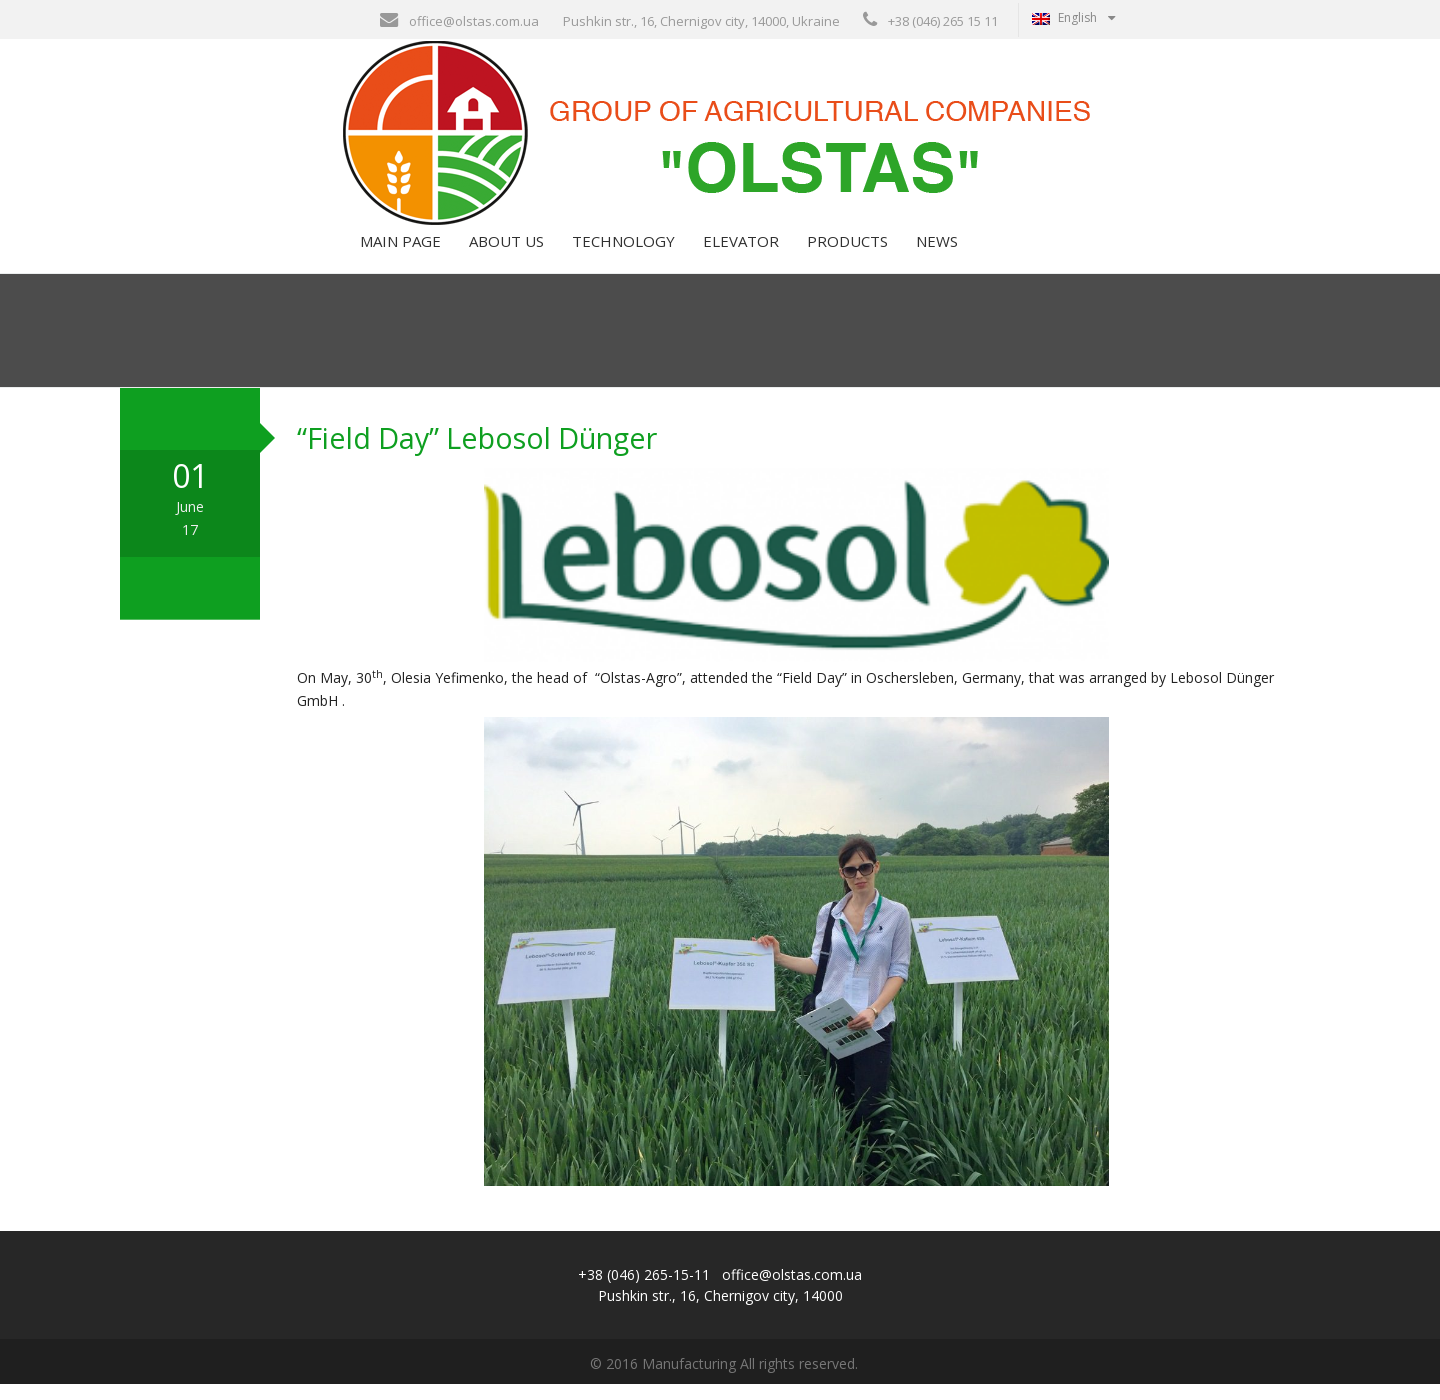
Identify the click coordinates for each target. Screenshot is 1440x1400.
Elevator (739, 257)
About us (504, 257)
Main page (398, 257)
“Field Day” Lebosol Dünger (477, 454)
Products (845, 257)
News (935, 257)
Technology (621, 257)
